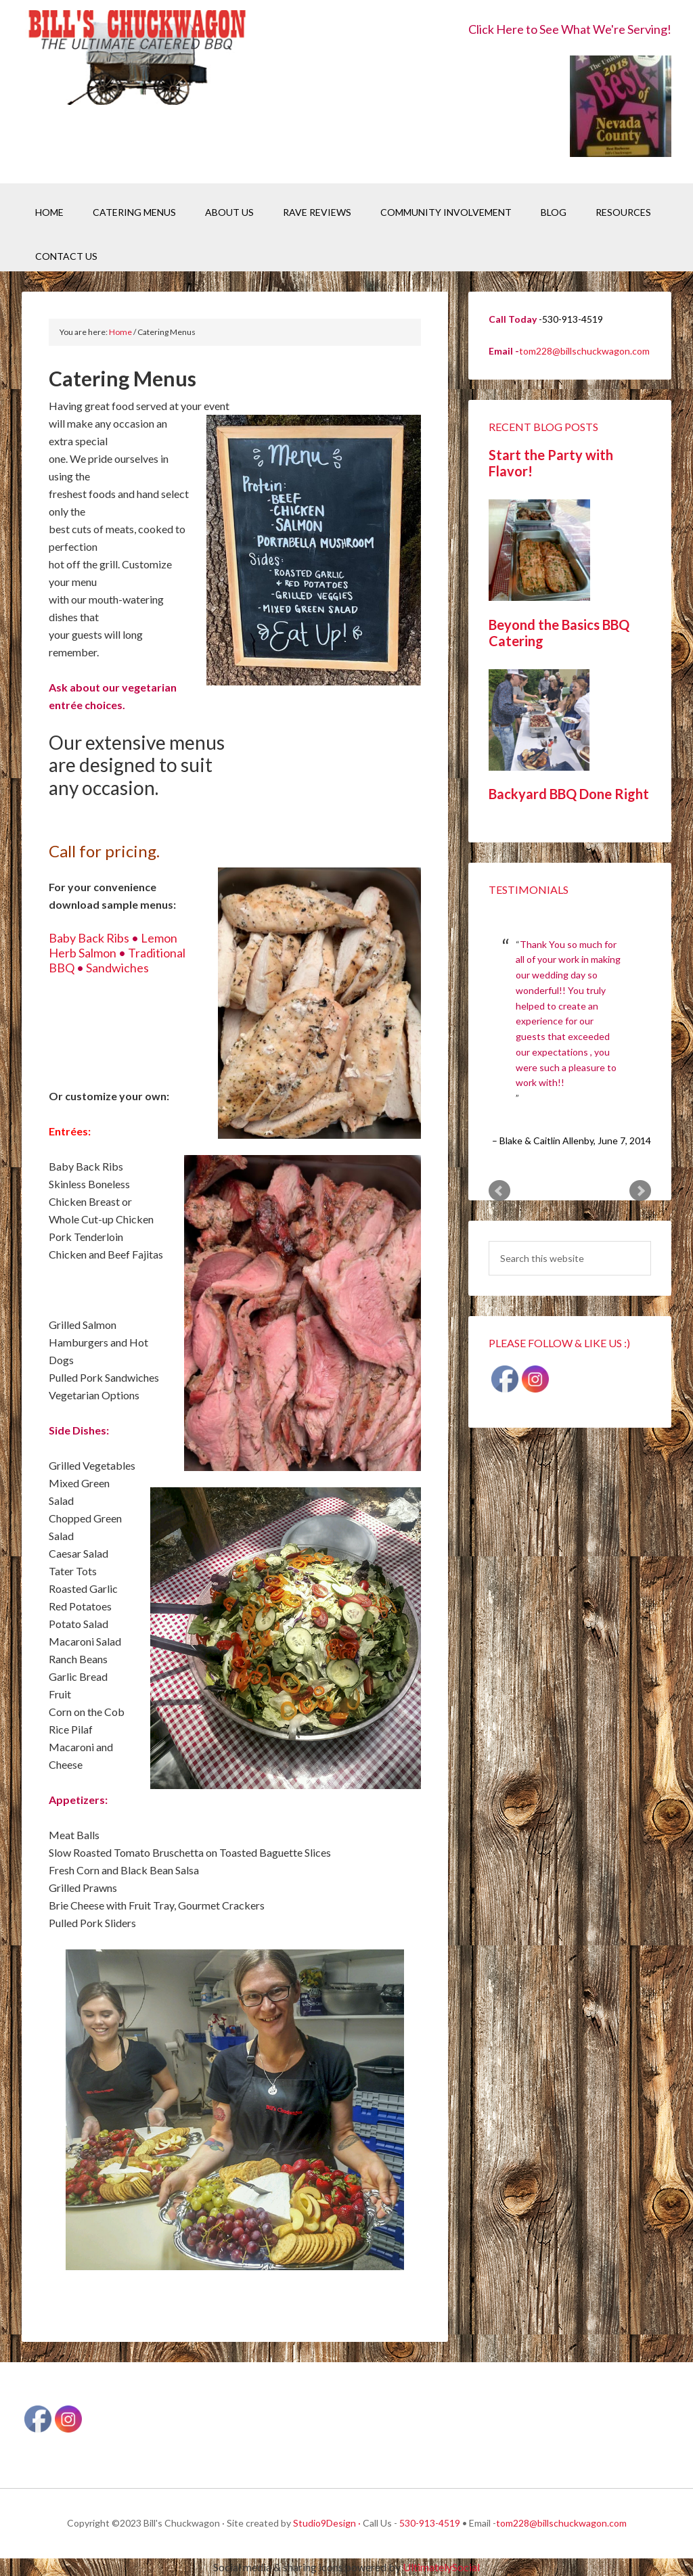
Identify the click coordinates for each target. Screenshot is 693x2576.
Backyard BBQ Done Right (569, 794)
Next (640, 1191)
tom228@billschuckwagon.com (584, 351)
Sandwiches (117, 967)
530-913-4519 (429, 2523)
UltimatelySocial (441, 2566)
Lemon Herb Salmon (113, 945)
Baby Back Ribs (89, 937)
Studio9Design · (327, 2523)
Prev (499, 1191)
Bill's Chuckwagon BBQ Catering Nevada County (137, 59)
